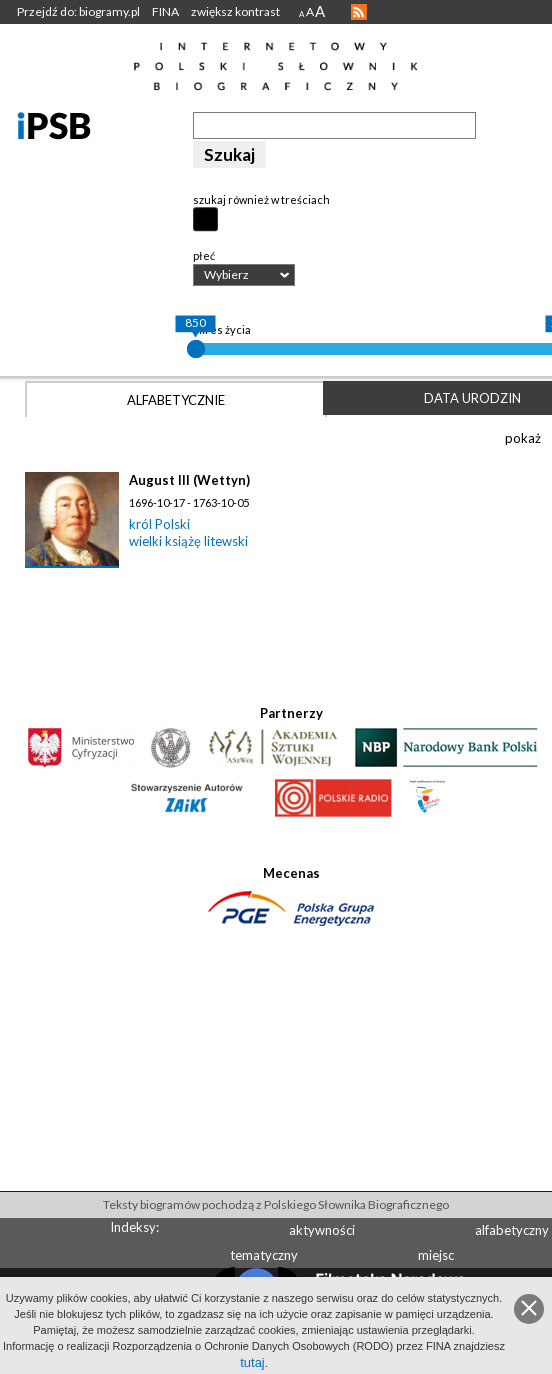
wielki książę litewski (188, 541)
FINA (165, 11)
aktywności (322, 1230)
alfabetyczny (512, 1230)
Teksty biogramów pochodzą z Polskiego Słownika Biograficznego (276, 1204)
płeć (204, 255)
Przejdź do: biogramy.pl (78, 11)
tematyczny (264, 1255)
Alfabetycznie (176, 400)
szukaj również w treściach (261, 199)
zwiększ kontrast (235, 11)
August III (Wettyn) (189, 480)
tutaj (252, 1362)
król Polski (159, 524)
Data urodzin (472, 398)
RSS (359, 12)
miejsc (436, 1255)
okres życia (222, 329)
